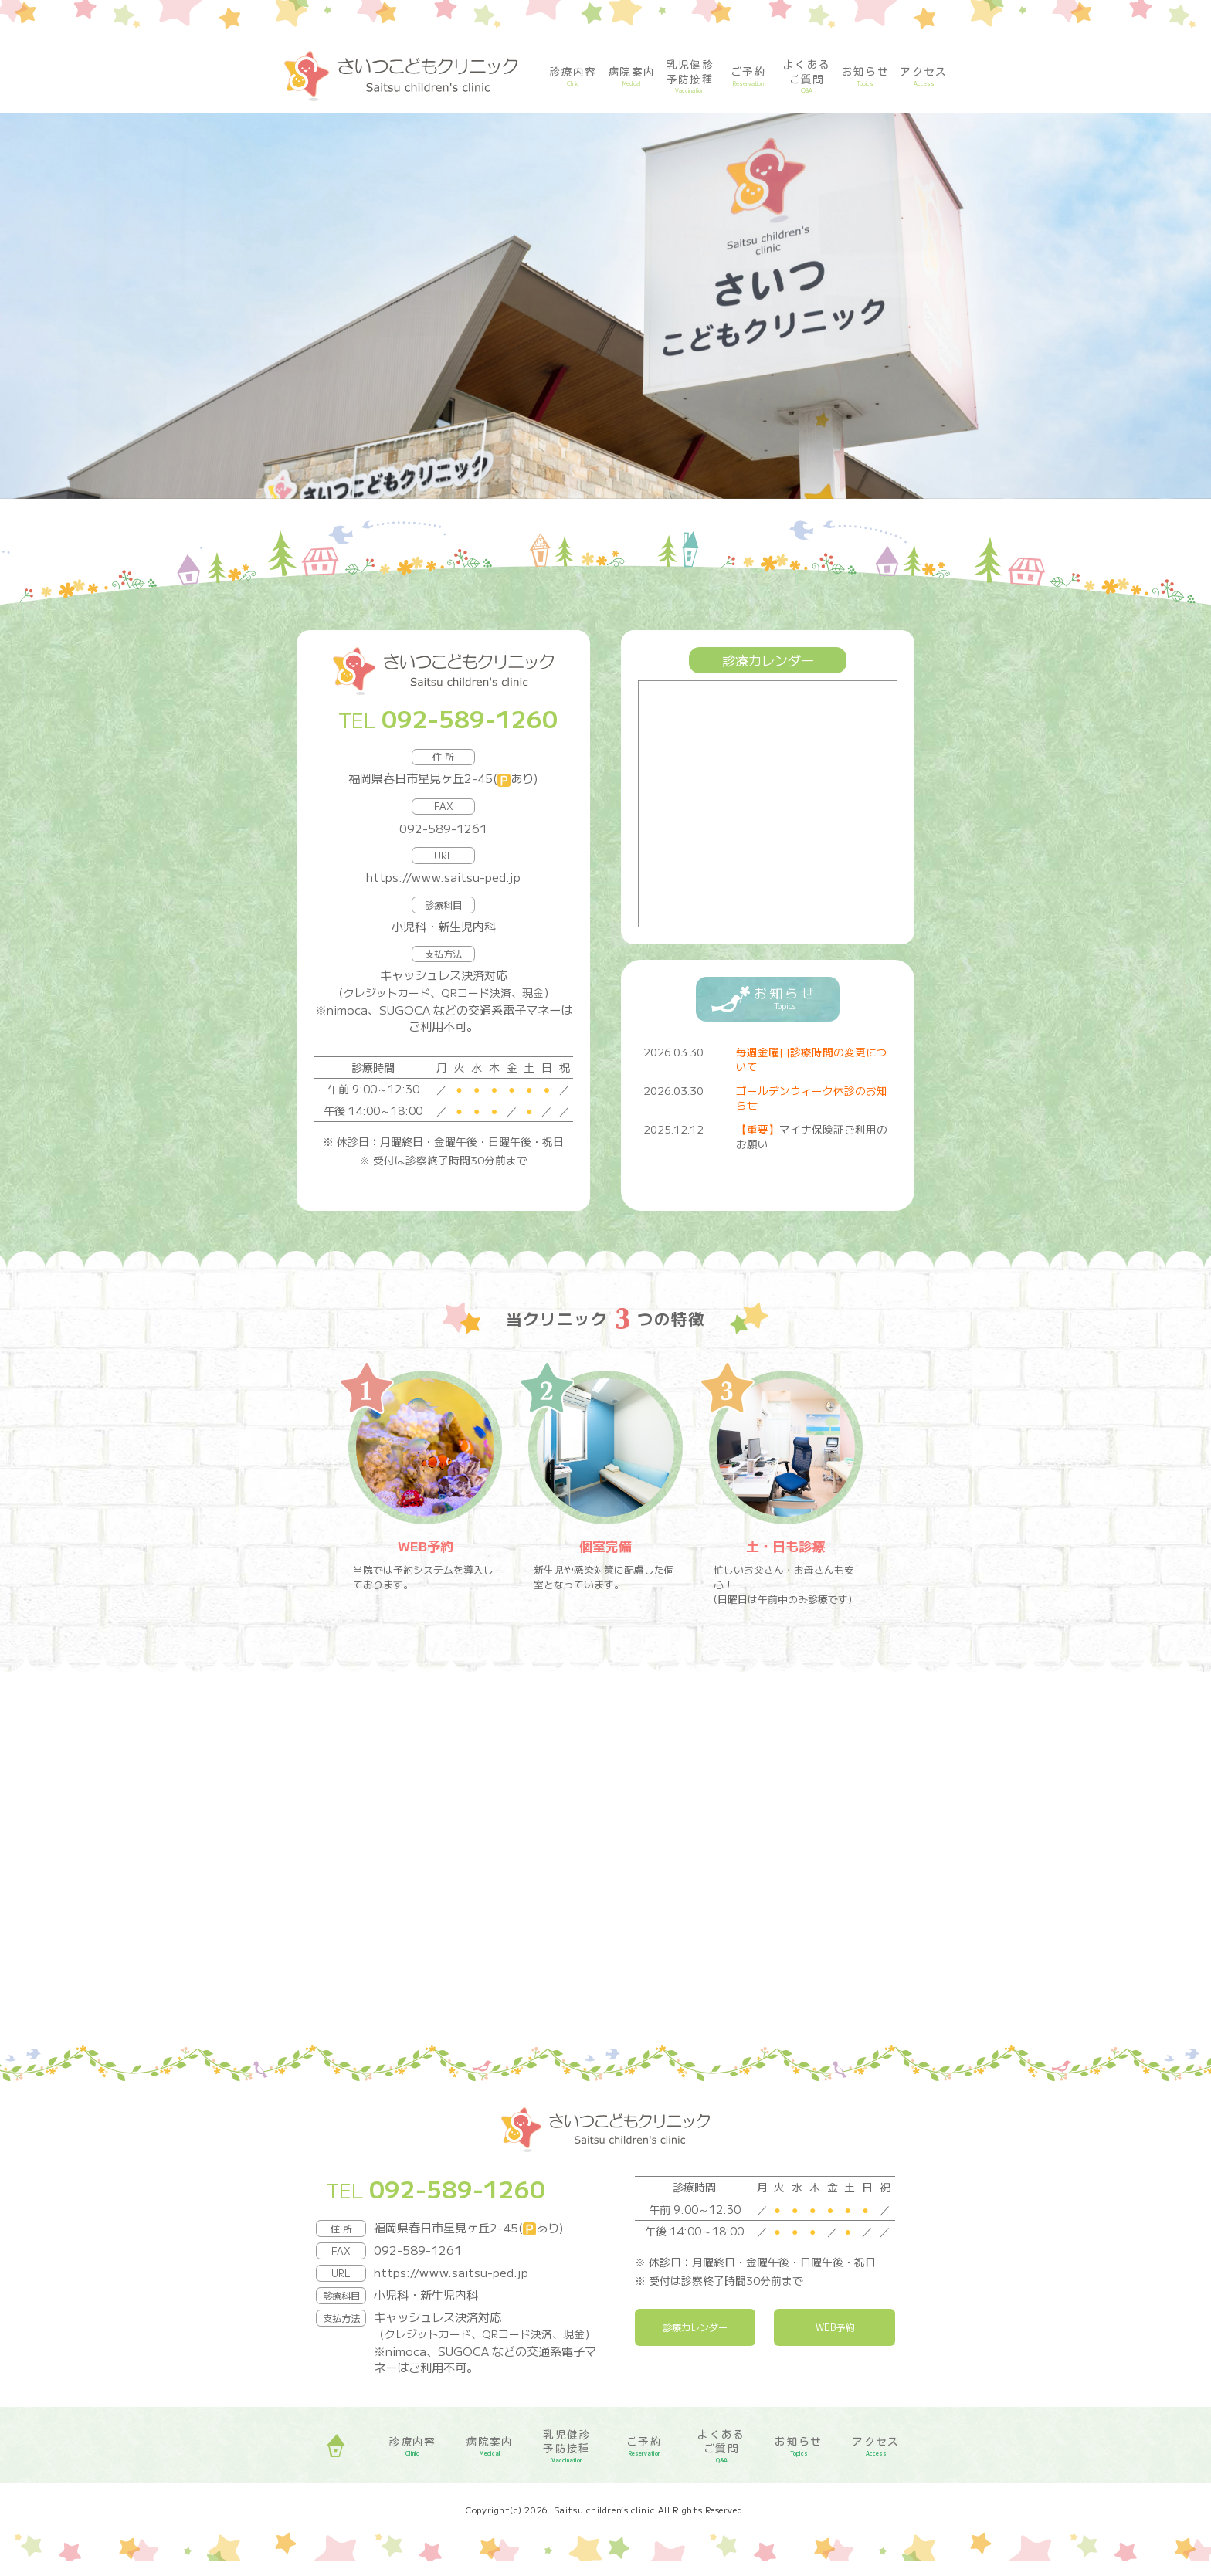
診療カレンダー (695, 2342)
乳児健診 (689, 76)
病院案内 (631, 76)
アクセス (923, 76)
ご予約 (748, 76)
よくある (807, 76)
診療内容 (573, 76)
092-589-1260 (470, 718)
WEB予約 (834, 2342)
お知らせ (865, 76)
